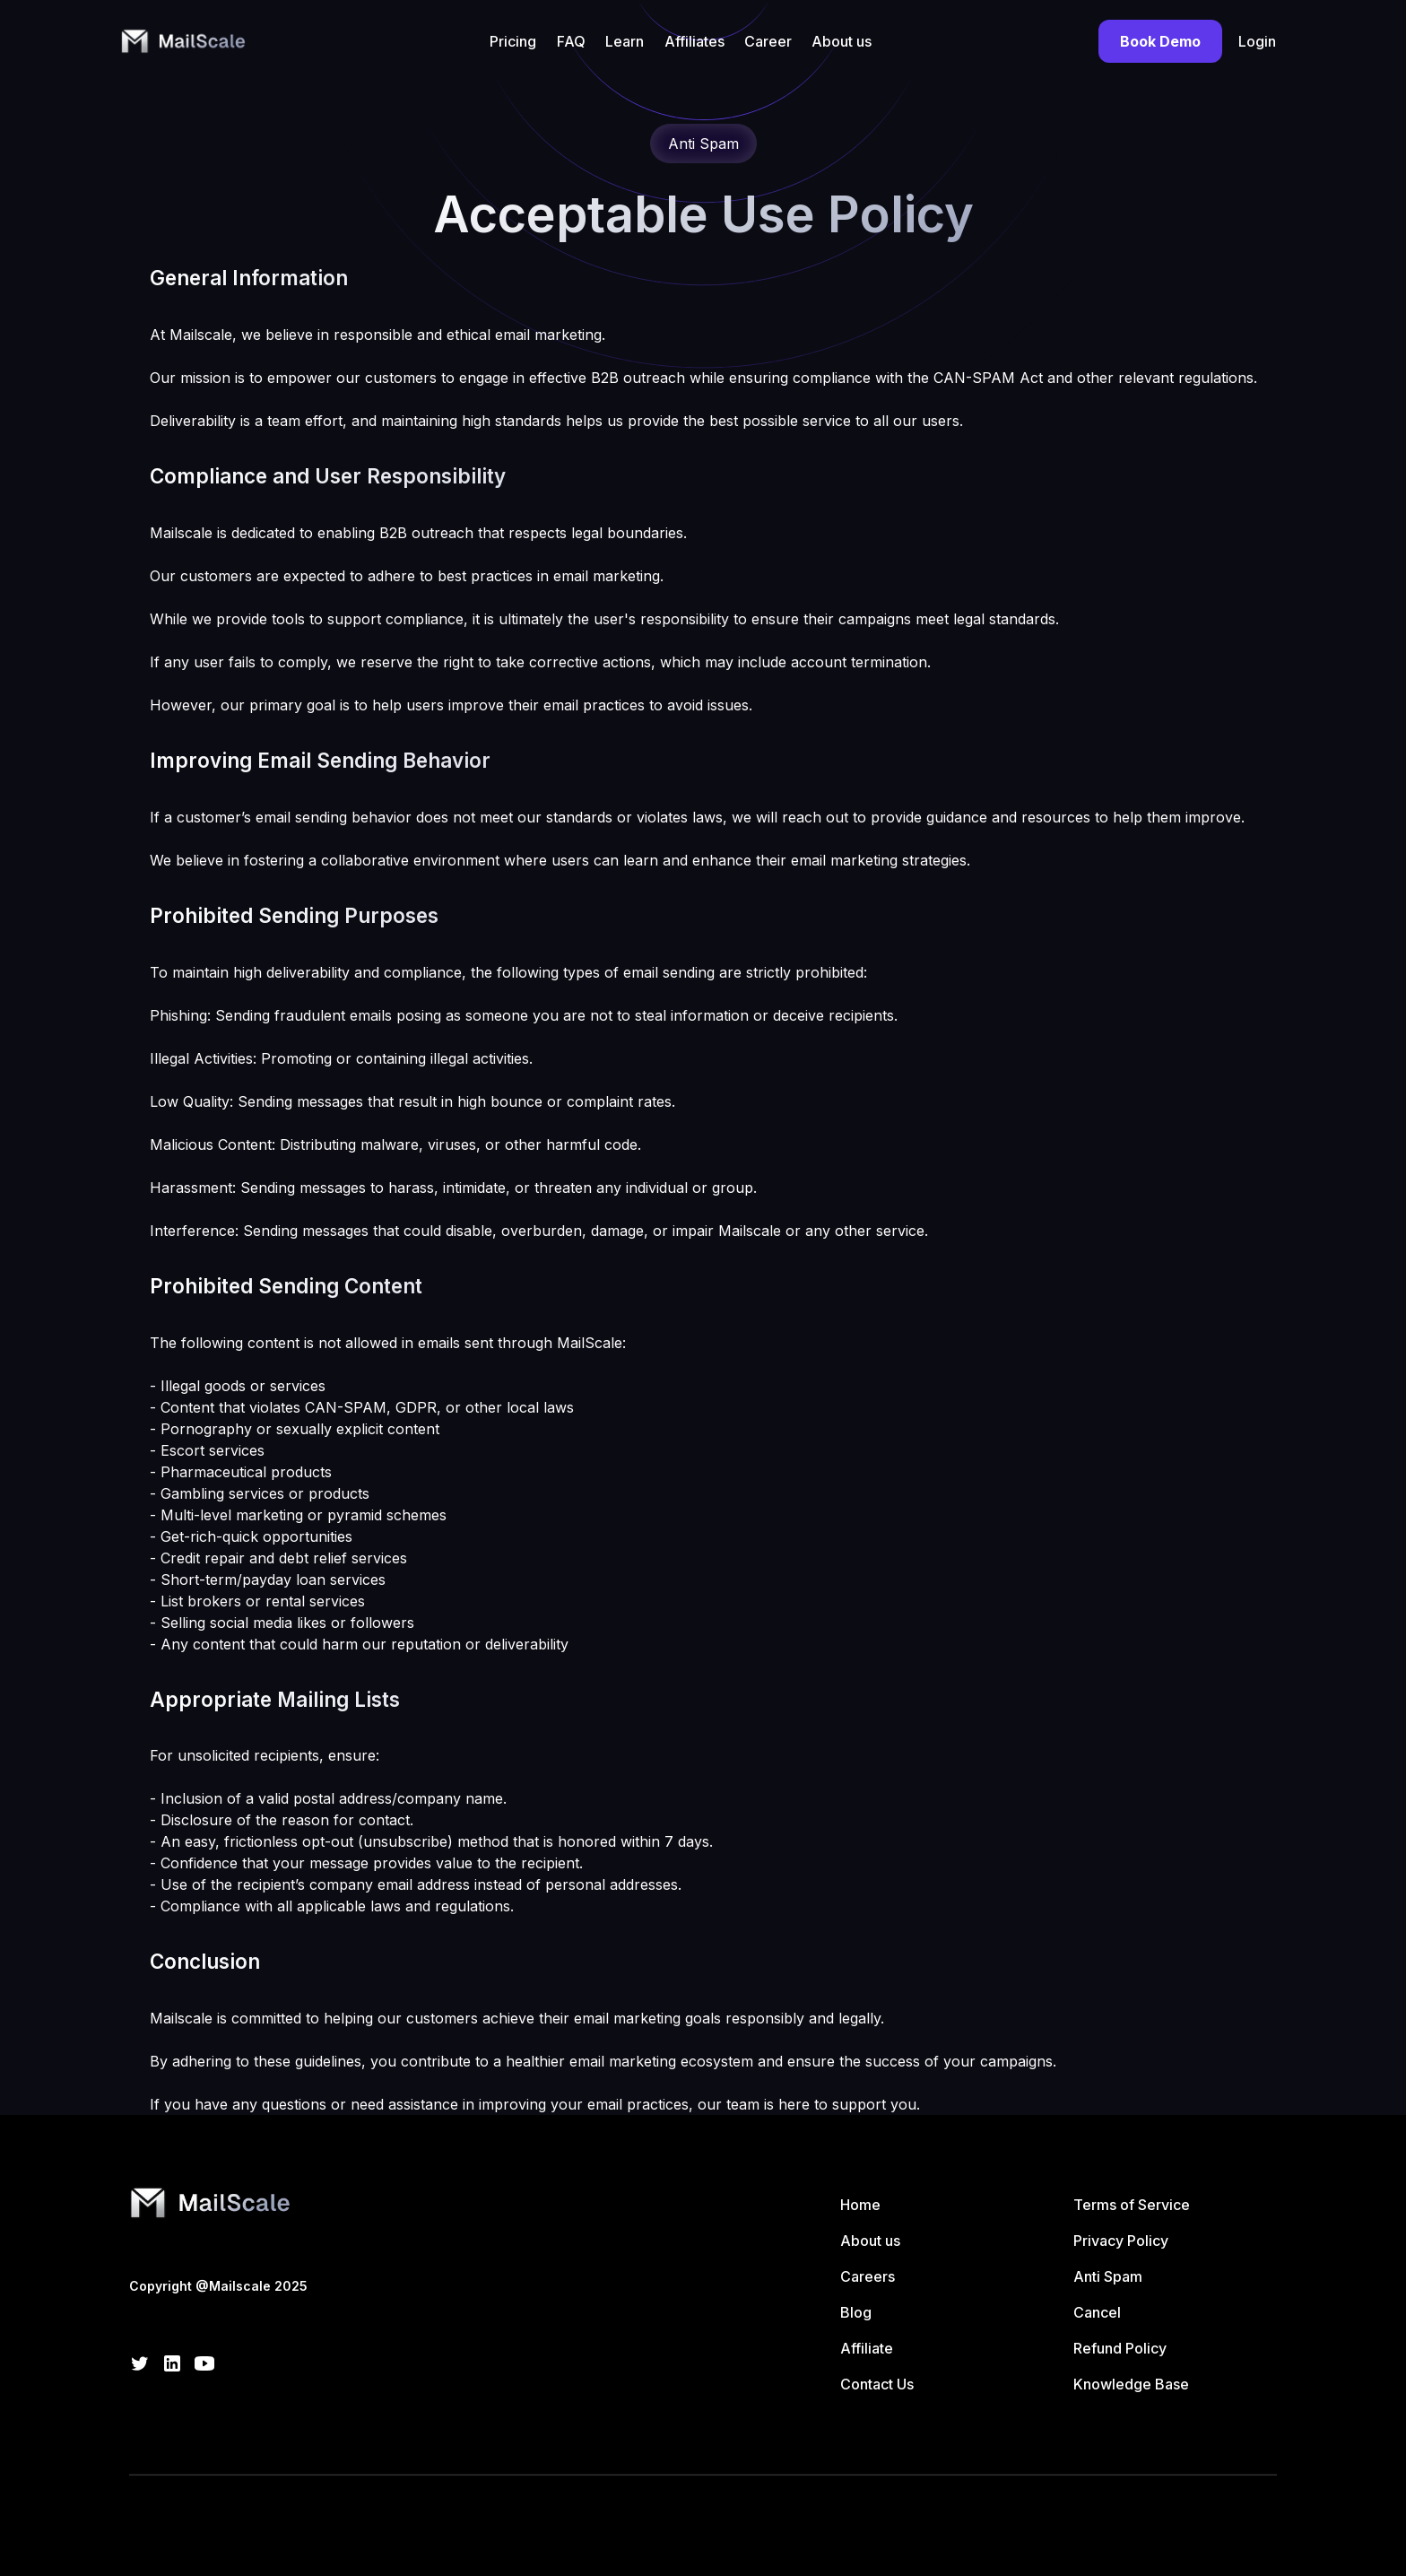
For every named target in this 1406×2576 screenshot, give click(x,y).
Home (860, 2205)
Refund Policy (1120, 2348)
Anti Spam (1107, 2276)
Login (1257, 41)
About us (841, 41)
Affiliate (866, 2348)
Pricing (513, 41)
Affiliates (694, 41)
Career (768, 41)
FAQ (571, 41)
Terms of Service (1131, 2205)
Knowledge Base (1131, 2384)
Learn (624, 41)
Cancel (1097, 2312)
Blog (856, 2312)
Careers (867, 2276)
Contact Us (877, 2384)
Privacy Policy (1120, 2241)
